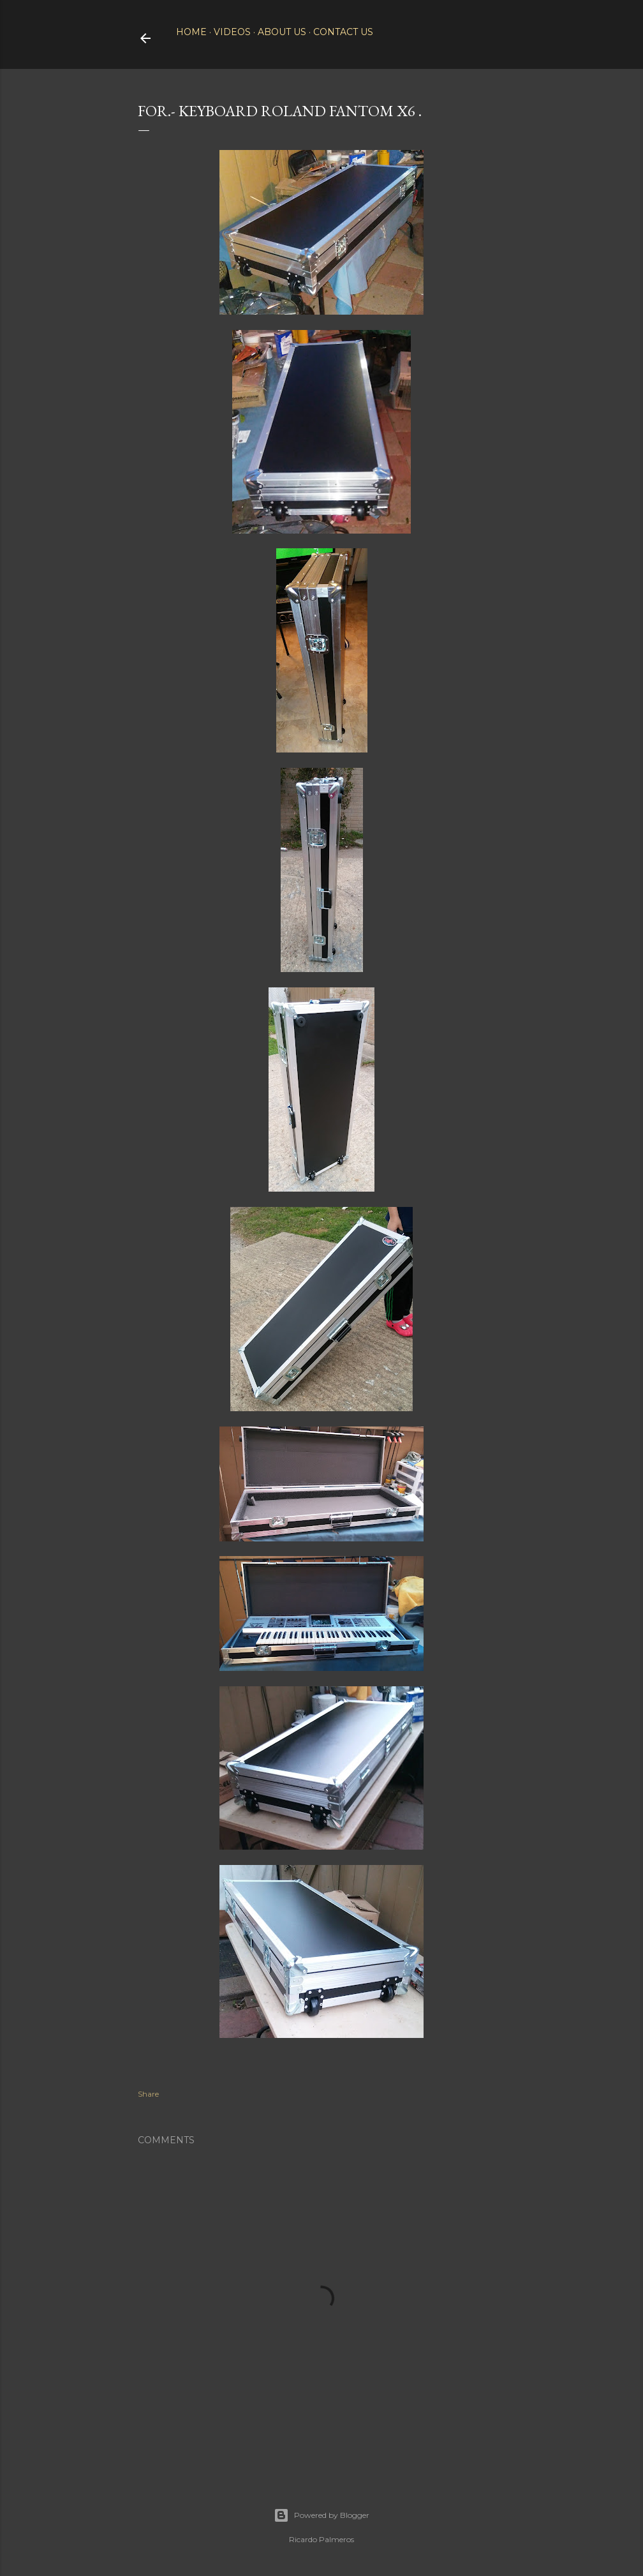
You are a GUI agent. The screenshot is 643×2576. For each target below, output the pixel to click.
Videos (232, 32)
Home (191, 32)
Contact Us (343, 32)
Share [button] (148, 2094)
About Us (282, 32)
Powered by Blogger (321, 2515)
